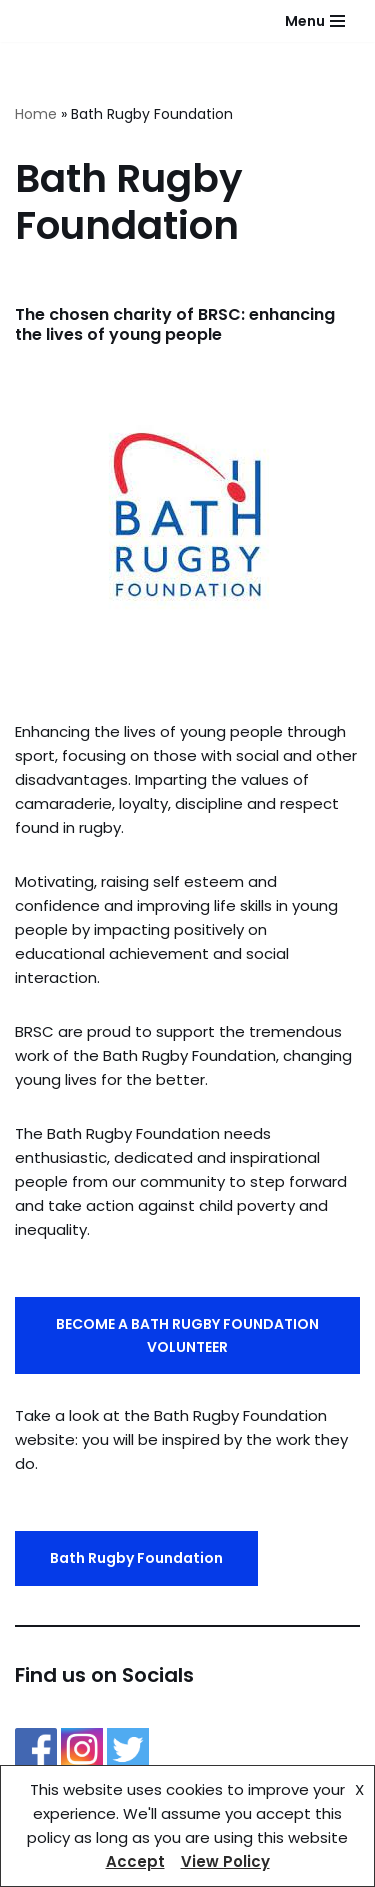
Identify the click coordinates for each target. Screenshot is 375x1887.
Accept (135, 1861)
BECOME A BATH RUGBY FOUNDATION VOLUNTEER (187, 1335)
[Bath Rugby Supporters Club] (16, 21)
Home (36, 114)
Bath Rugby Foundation (136, 1558)
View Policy (225, 1861)
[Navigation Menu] (315, 21)
